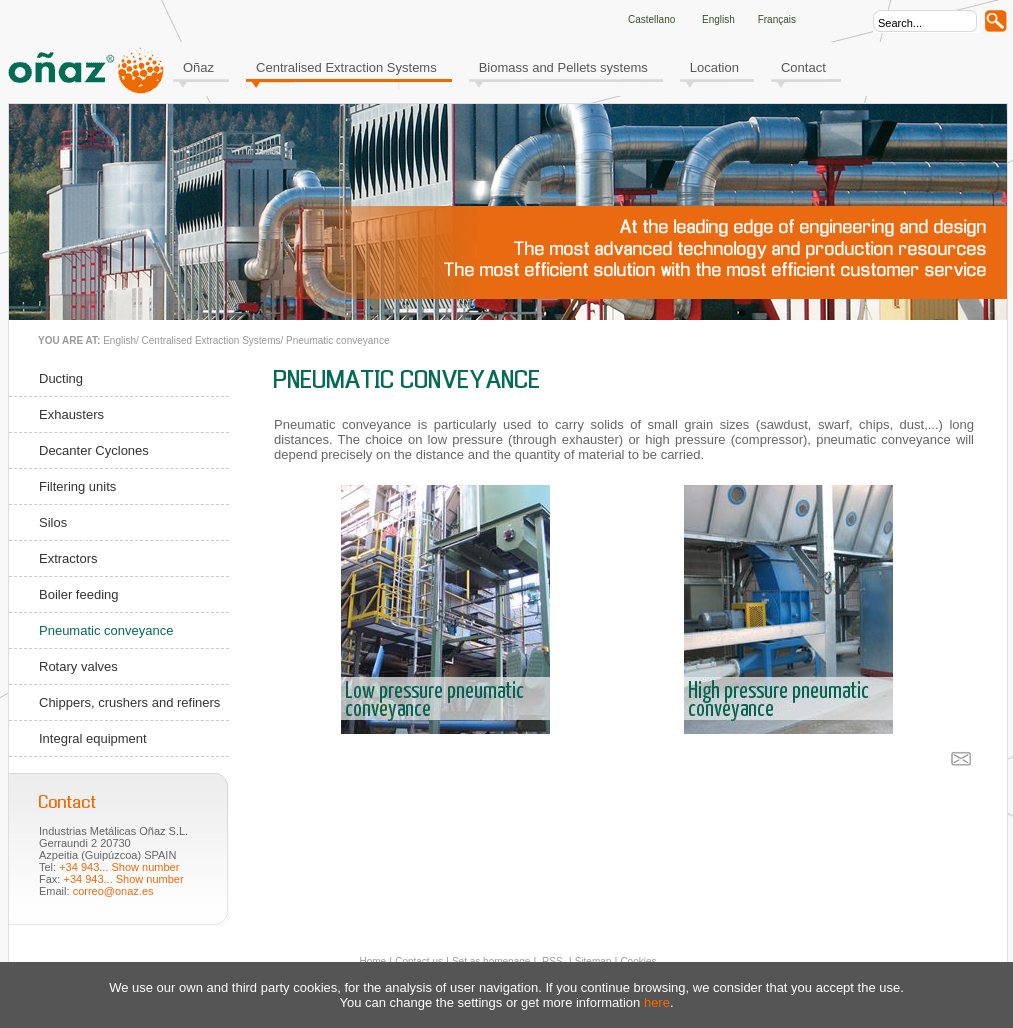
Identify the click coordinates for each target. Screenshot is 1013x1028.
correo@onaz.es (113, 891)
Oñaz (198, 67)
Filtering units (77, 486)
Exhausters (71, 414)
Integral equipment (93, 738)
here (657, 1002)
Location (714, 67)
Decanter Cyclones (94, 450)
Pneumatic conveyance (337, 340)
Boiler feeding (79, 594)
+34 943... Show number (119, 867)
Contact (803, 67)
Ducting (61, 378)
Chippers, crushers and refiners (129, 702)
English (119, 340)
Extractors (68, 558)
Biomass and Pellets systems (563, 67)
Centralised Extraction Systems (346, 67)
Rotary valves (78, 666)
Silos (53, 522)
